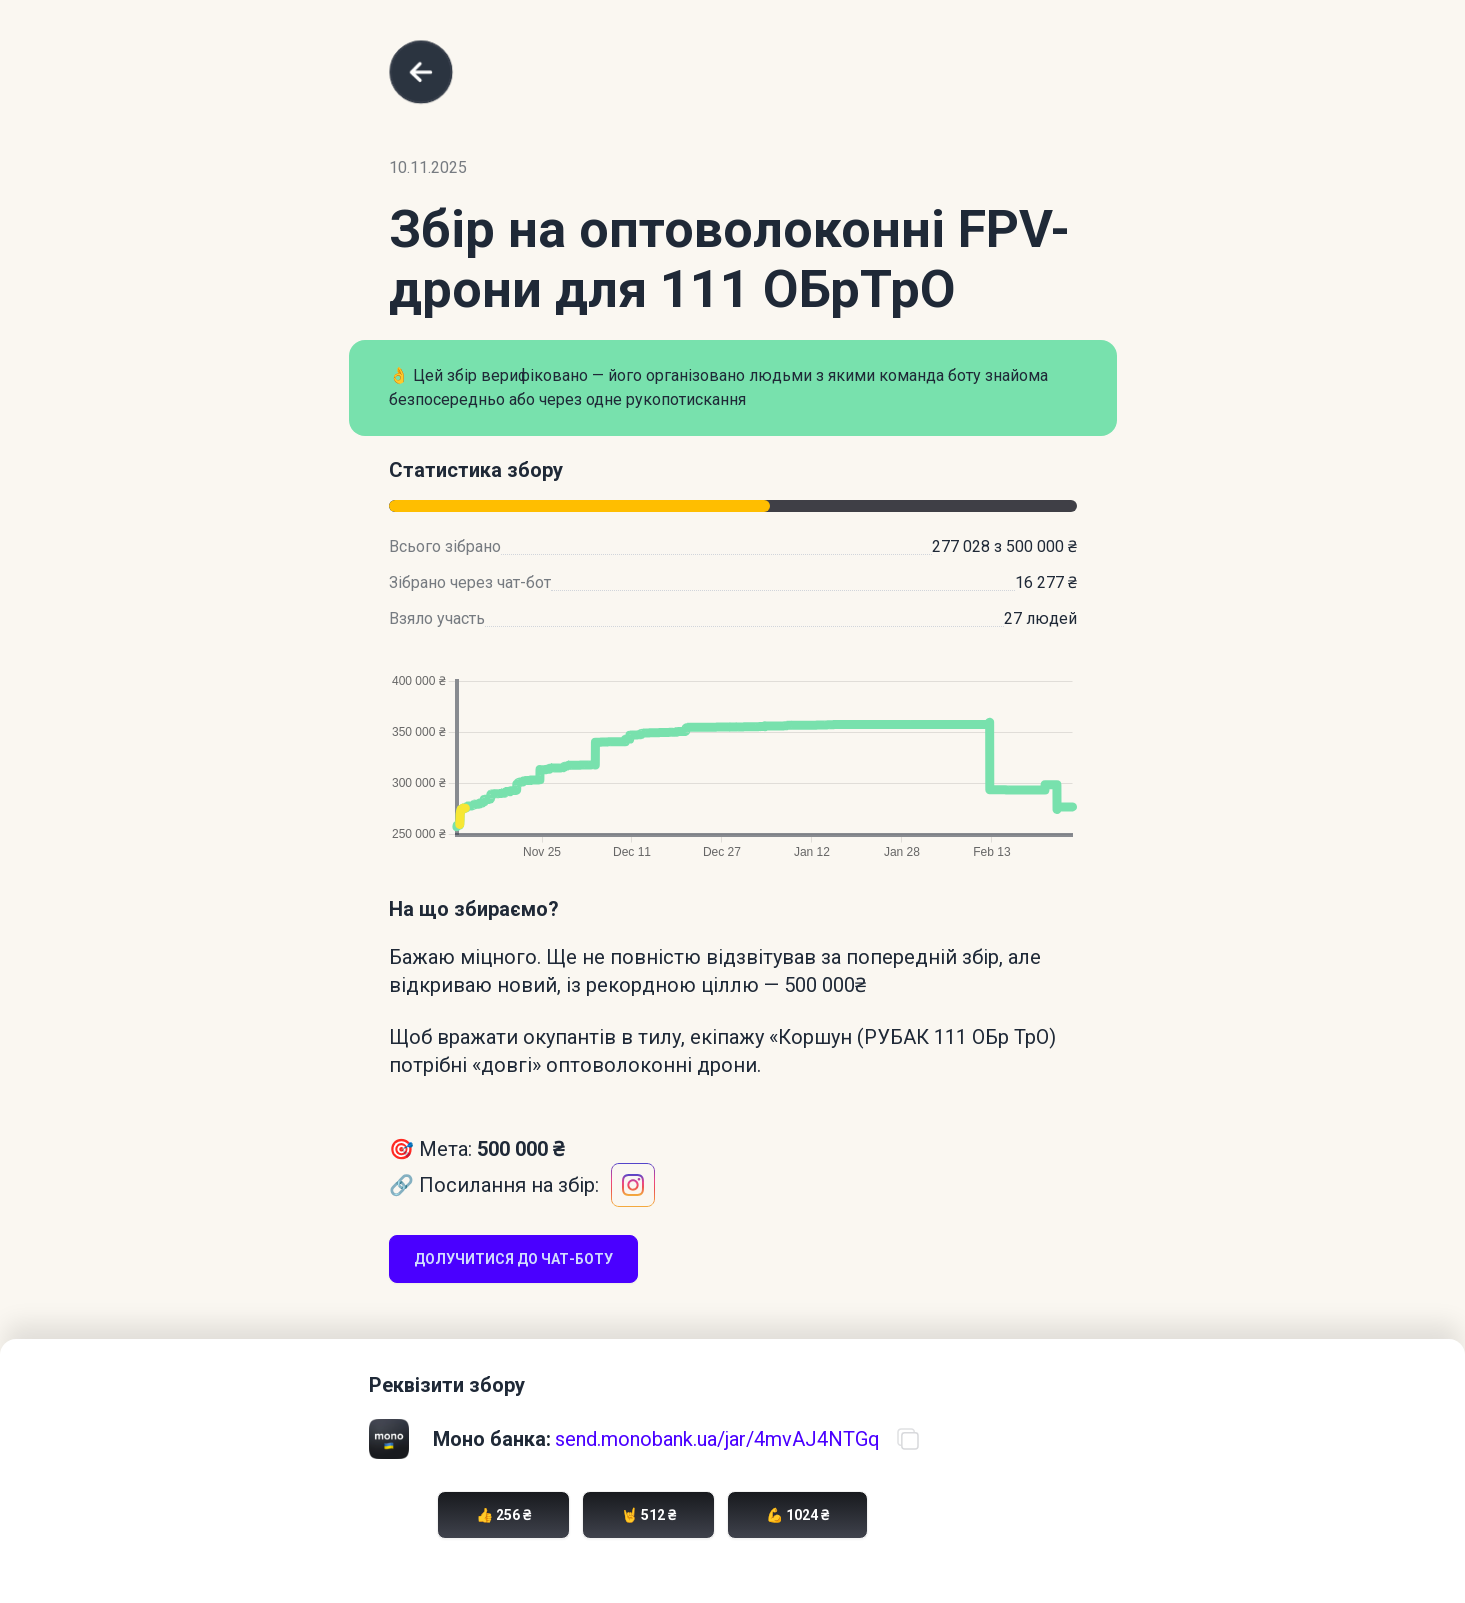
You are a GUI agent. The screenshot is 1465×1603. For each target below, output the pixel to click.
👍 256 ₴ (503, 1515)
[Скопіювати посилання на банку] (908, 1439)
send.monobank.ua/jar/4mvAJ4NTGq (717, 1439)
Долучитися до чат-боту (513, 1259)
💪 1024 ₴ (797, 1515)
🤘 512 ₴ (648, 1515)
